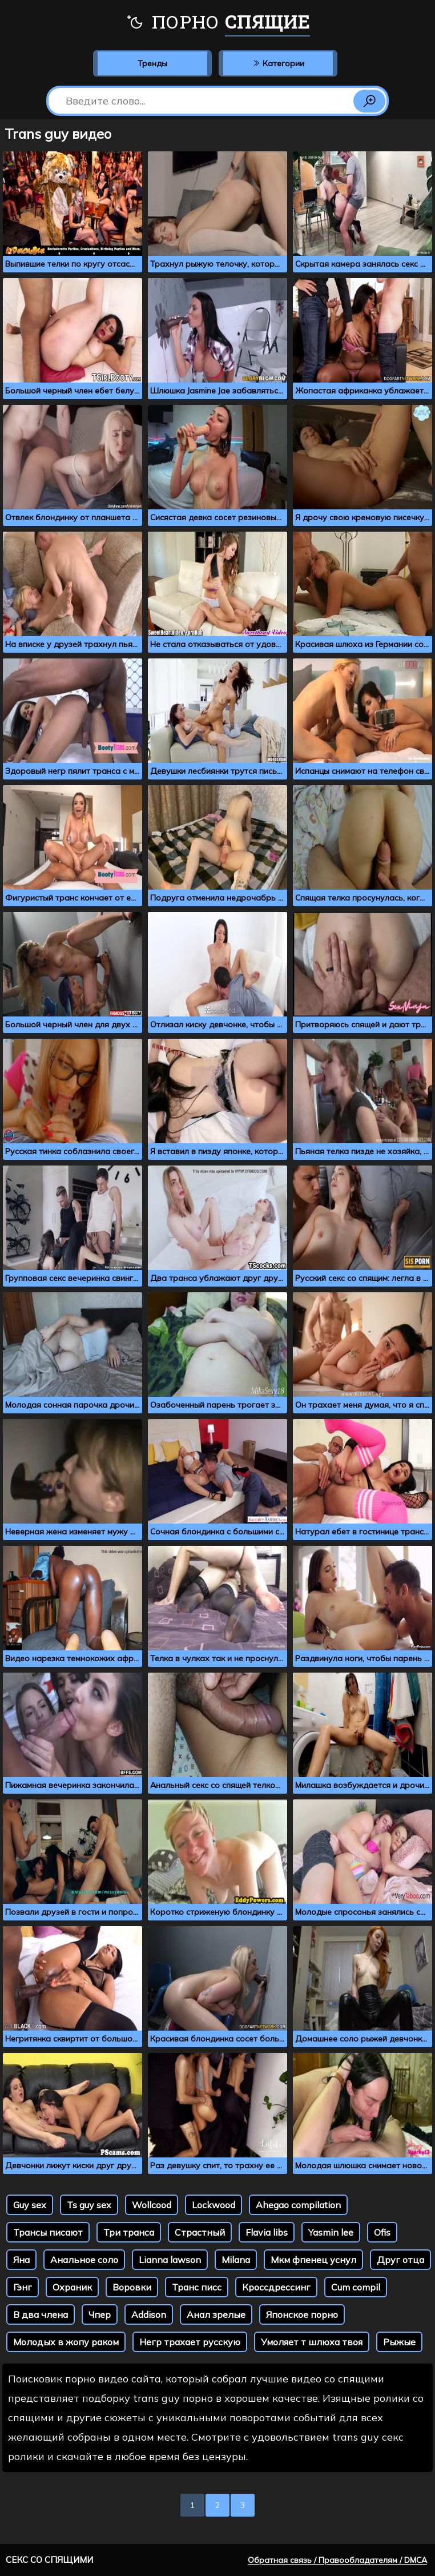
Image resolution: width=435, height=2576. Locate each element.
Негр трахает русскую (189, 2342)
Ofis (382, 2232)
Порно (218, 23)
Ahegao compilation (298, 2205)
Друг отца (400, 2259)
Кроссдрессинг (276, 2287)
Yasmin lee (330, 2232)
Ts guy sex (89, 2205)
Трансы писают (48, 2232)
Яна (21, 2259)
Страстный (200, 2232)
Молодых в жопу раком (66, 2342)
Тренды (152, 63)
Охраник (72, 2287)
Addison (148, 2314)
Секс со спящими (49, 2559)
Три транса (128, 2232)
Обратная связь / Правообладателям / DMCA (337, 2560)
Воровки (131, 2287)
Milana (235, 2259)
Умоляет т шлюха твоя (311, 2342)
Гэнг (22, 2287)
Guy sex (29, 2205)
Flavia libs (266, 2232)
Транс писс (196, 2287)
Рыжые (399, 2342)
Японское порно (302, 2314)
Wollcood (151, 2205)
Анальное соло (84, 2259)
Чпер (99, 2314)
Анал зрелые (216, 2314)
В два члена (40, 2314)
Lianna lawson (170, 2259)
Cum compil (355, 2287)
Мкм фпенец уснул (313, 2259)
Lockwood (213, 2205)
